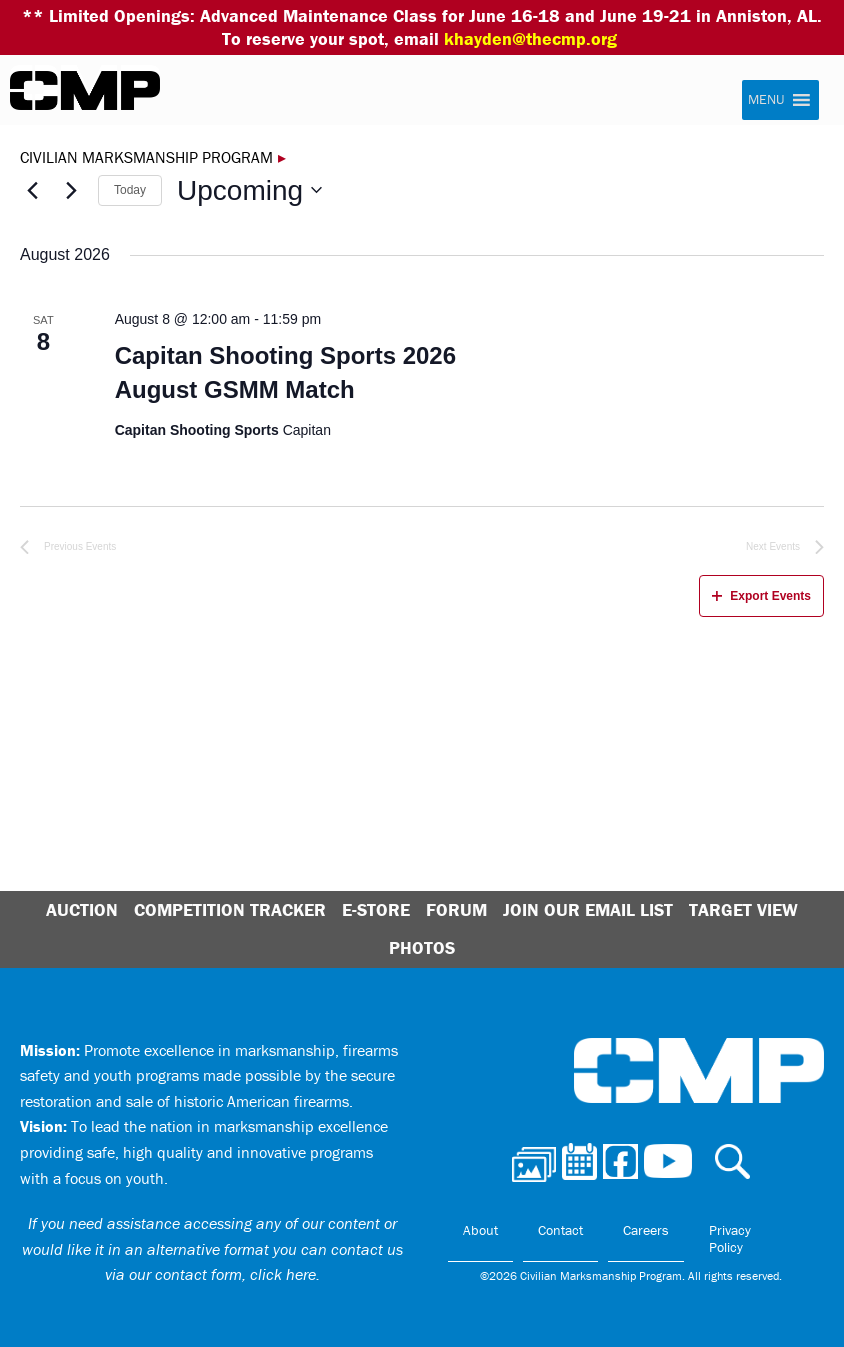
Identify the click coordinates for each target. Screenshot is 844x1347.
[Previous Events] (32, 190)
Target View (743, 909)
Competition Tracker (230, 909)
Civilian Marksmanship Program (85, 91)
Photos (422, 947)
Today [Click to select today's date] (130, 190)
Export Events (761, 596)
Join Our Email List (588, 909)
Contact (560, 1230)
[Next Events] (71, 190)
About (480, 1230)
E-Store (376, 909)
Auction (82, 909)
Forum (456, 909)
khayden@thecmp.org (530, 38)
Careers (646, 1230)
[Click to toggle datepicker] (249, 191)
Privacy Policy (730, 1239)
